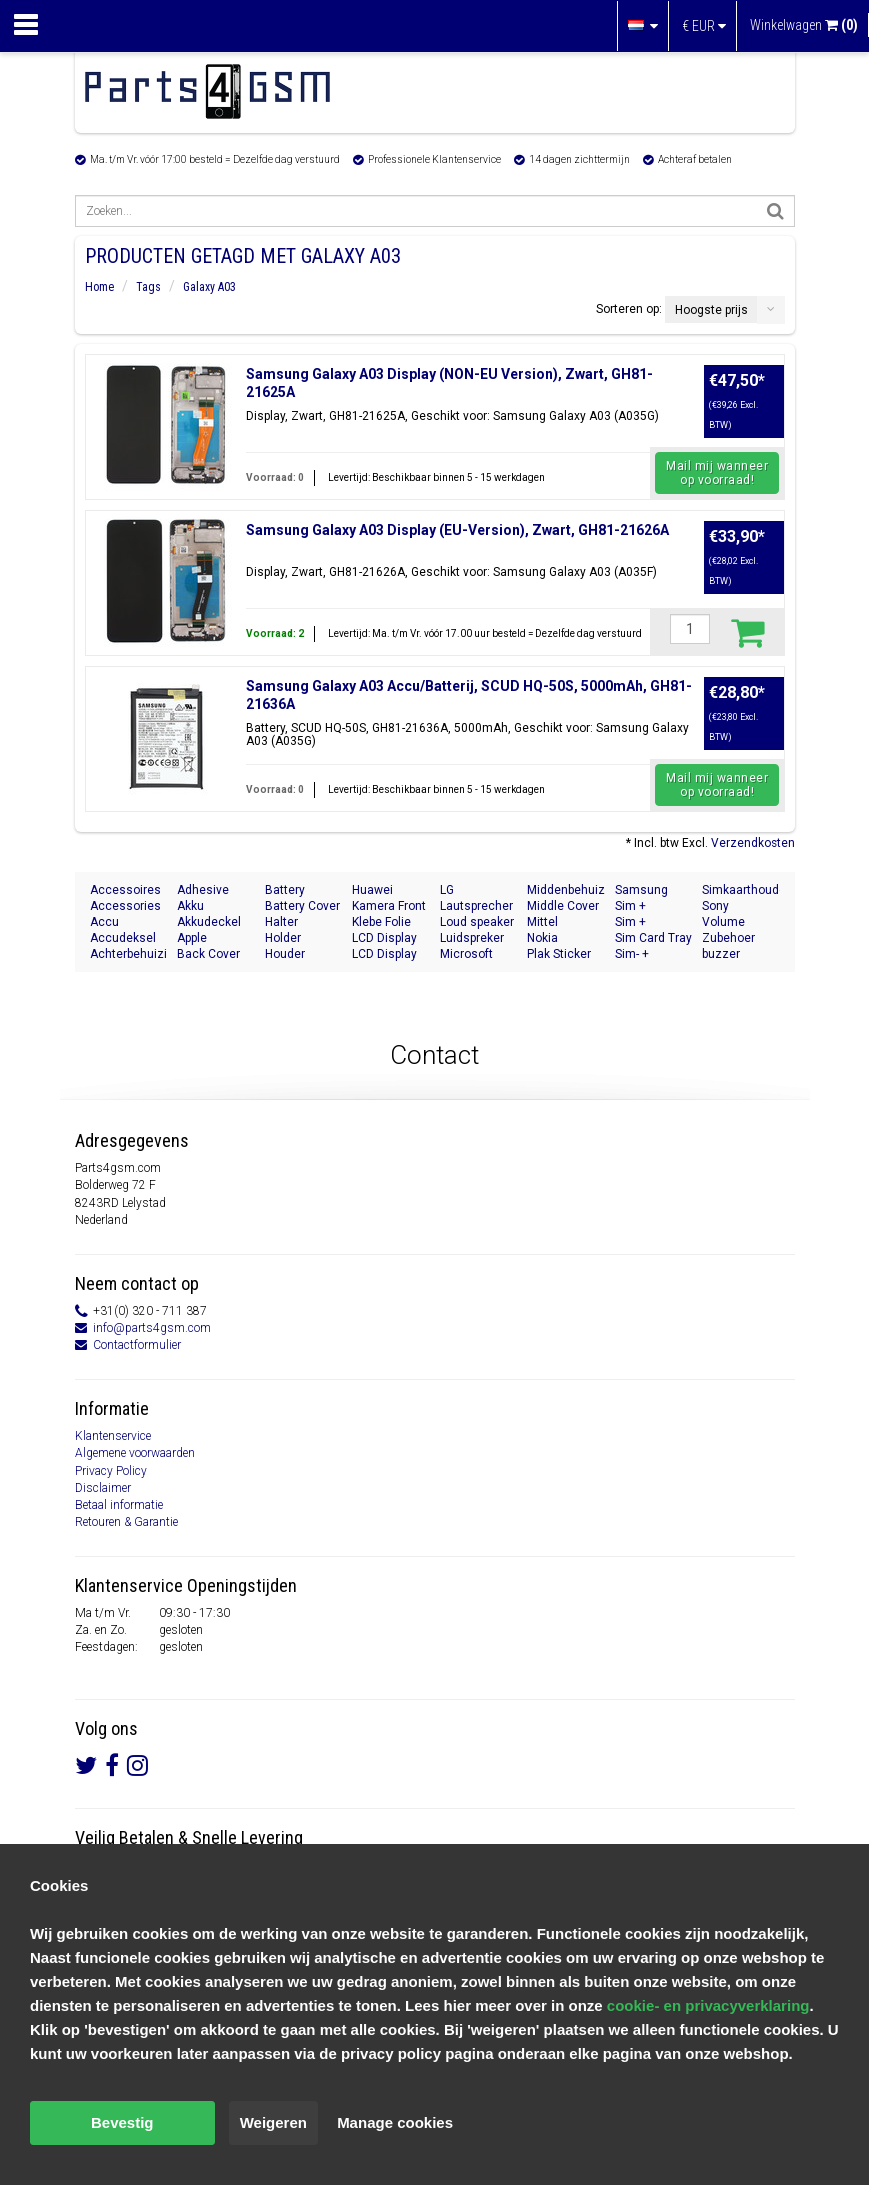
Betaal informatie (119, 1505)
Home (99, 287)
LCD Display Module (384, 954)
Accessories (125, 906)
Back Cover (208, 954)
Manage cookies (395, 2122)
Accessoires (125, 890)
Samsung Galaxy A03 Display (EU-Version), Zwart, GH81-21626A (457, 530)
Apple (192, 938)
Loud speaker (477, 922)
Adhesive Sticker (203, 890)
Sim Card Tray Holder (653, 938)
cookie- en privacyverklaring (708, 2005)
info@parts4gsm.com (152, 1328)
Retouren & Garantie (126, 1522)
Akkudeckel (209, 922)
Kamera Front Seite (389, 906)
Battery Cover (302, 906)
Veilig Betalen (124, 1837)
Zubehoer (728, 938)
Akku (190, 906)
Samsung (641, 890)
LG (447, 890)
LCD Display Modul (384, 938)
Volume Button (723, 922)
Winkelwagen (804, 25)
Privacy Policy (111, 1471)
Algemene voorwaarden (135, 1453)
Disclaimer (103, 1488)
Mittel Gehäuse (552, 922)
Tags (148, 287)
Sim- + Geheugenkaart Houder (654, 954)
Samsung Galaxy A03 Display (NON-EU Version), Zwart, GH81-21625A (449, 383)
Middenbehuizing (566, 890)
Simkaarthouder (741, 890)
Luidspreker (472, 938)
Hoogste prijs (711, 310)
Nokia (542, 938)
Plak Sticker (559, 954)
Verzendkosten (753, 843)
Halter (281, 922)
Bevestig (122, 2122)
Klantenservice (113, 1436)
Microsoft (466, 954)
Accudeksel (123, 938)
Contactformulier (137, 1345)
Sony (715, 906)
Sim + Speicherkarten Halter (654, 922)
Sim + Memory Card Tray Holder (652, 906)
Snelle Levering (247, 1837)
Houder (285, 954)
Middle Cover (563, 906)
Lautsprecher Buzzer (476, 906)
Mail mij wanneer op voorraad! (717, 473)
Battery (285, 890)
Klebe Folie (381, 922)
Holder (283, 938)
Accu (104, 922)
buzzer (721, 954)
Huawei (372, 890)
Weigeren (273, 2122)
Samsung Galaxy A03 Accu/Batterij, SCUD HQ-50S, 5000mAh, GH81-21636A (469, 695)
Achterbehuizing (129, 954)
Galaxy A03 (209, 287)
